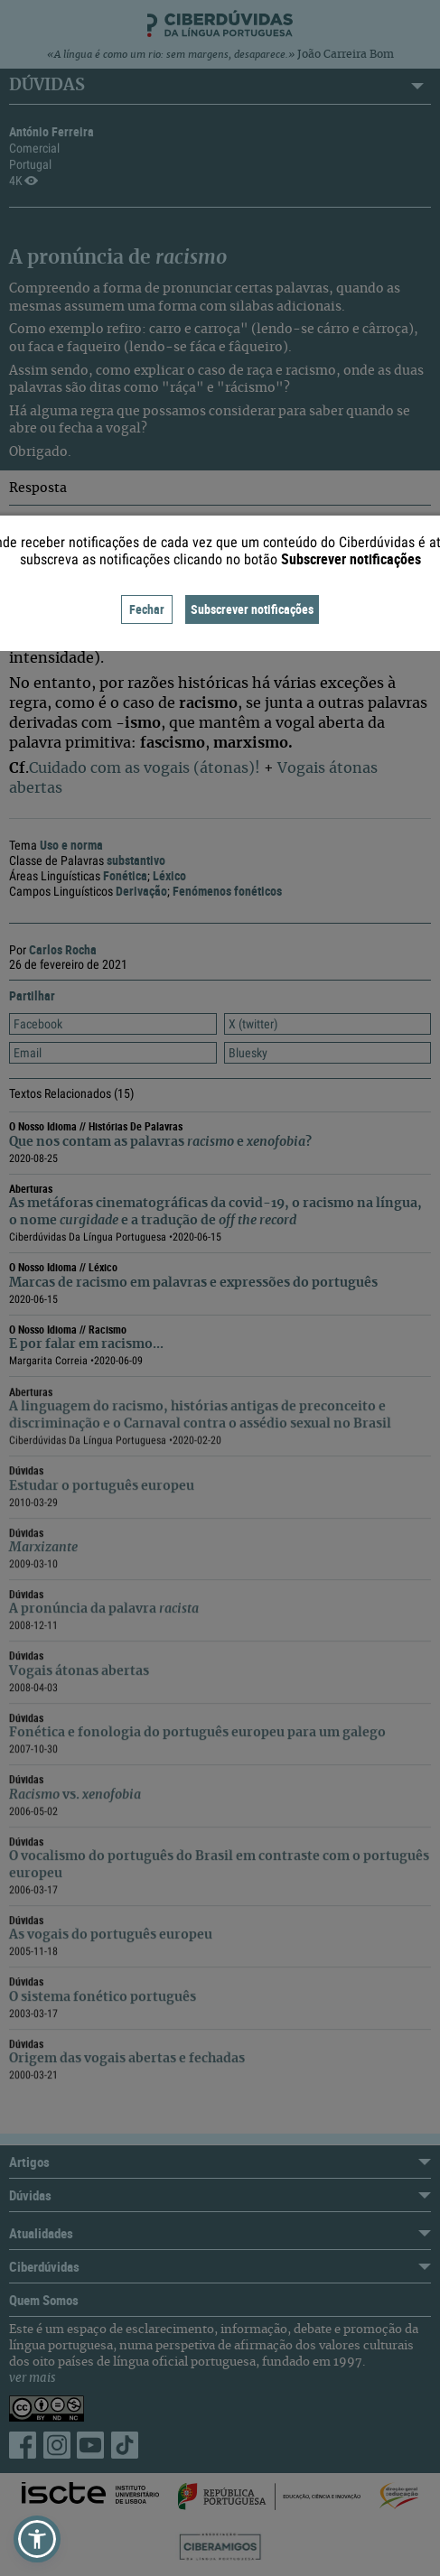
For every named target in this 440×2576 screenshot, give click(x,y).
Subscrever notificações (252, 609)
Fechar (146, 609)
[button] (37, 2539)
